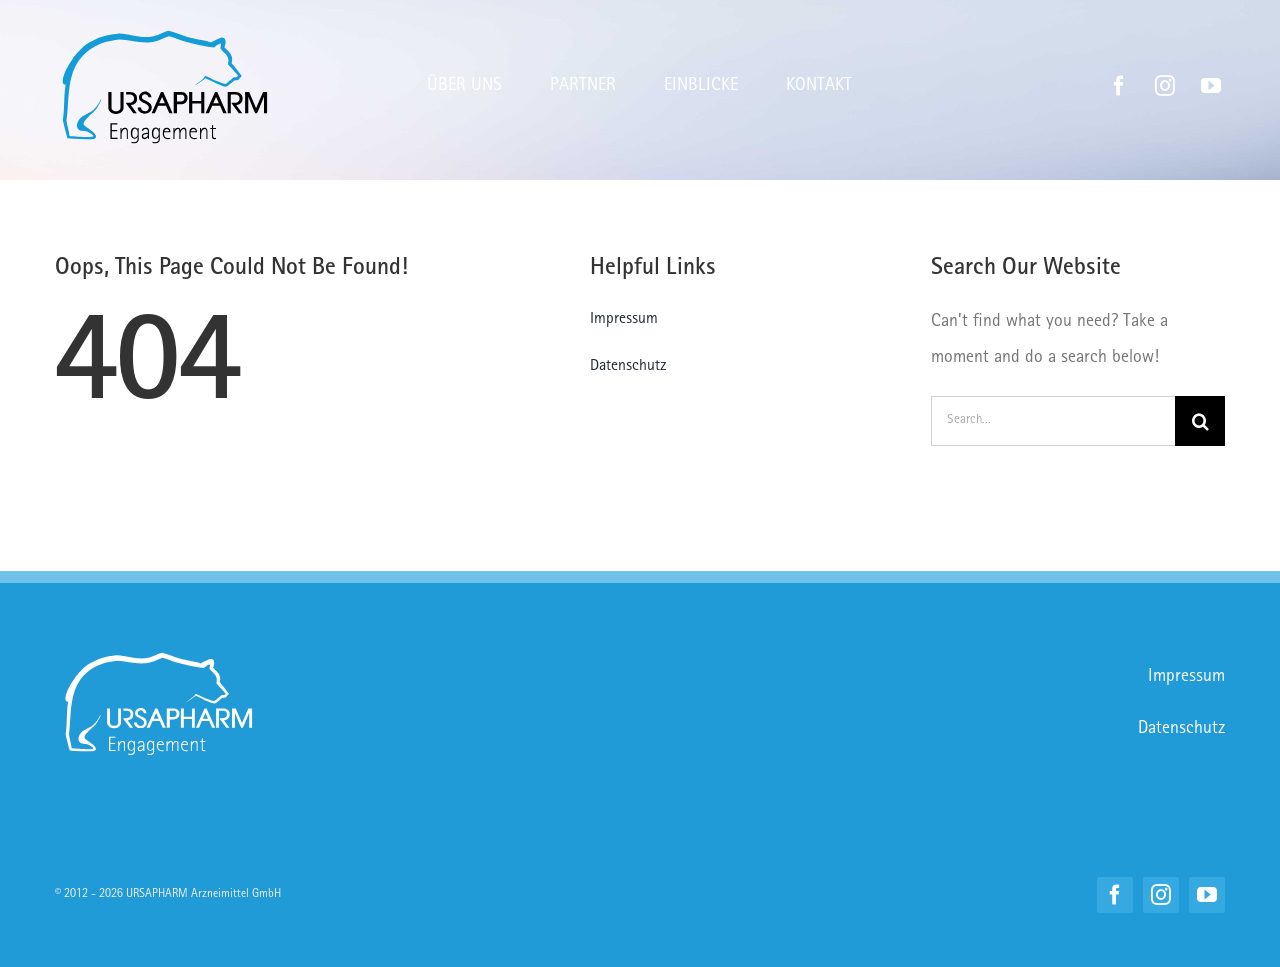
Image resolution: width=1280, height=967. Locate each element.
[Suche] (1200, 421)
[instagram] (1165, 86)
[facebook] (1119, 86)
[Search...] (1053, 421)
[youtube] (1211, 86)
